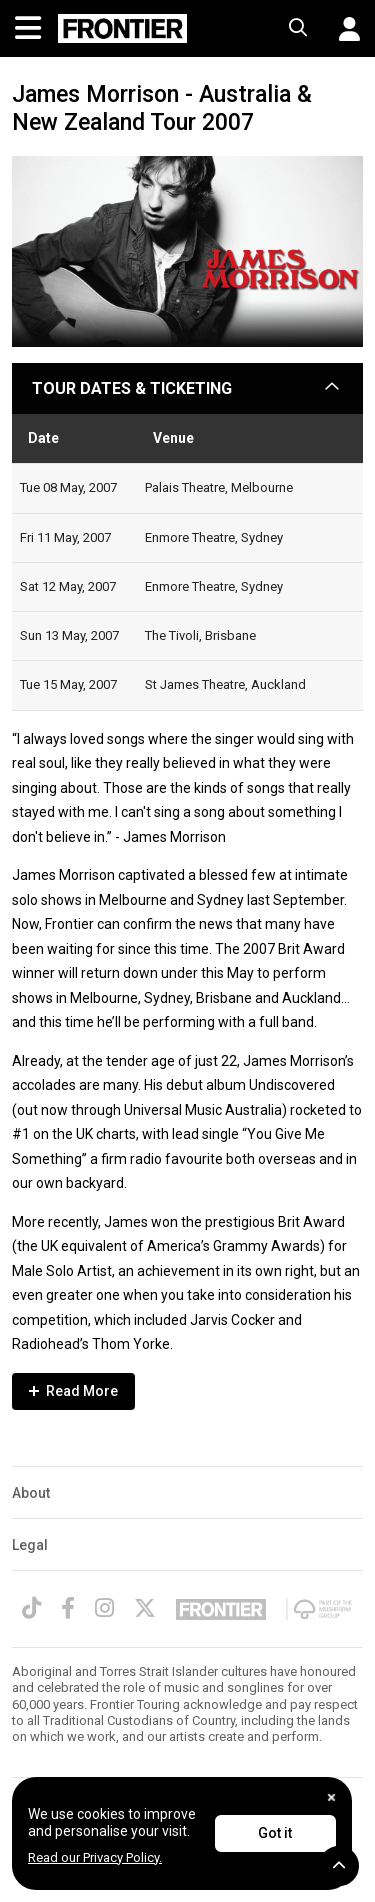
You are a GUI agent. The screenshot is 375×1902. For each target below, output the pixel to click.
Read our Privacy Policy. (95, 1857)
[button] (342, 29)
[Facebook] (68, 1608)
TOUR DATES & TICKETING (132, 388)
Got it (275, 1833)
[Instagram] (104, 1608)
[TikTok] (31, 1608)
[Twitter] (145, 1608)
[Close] (331, 1797)
